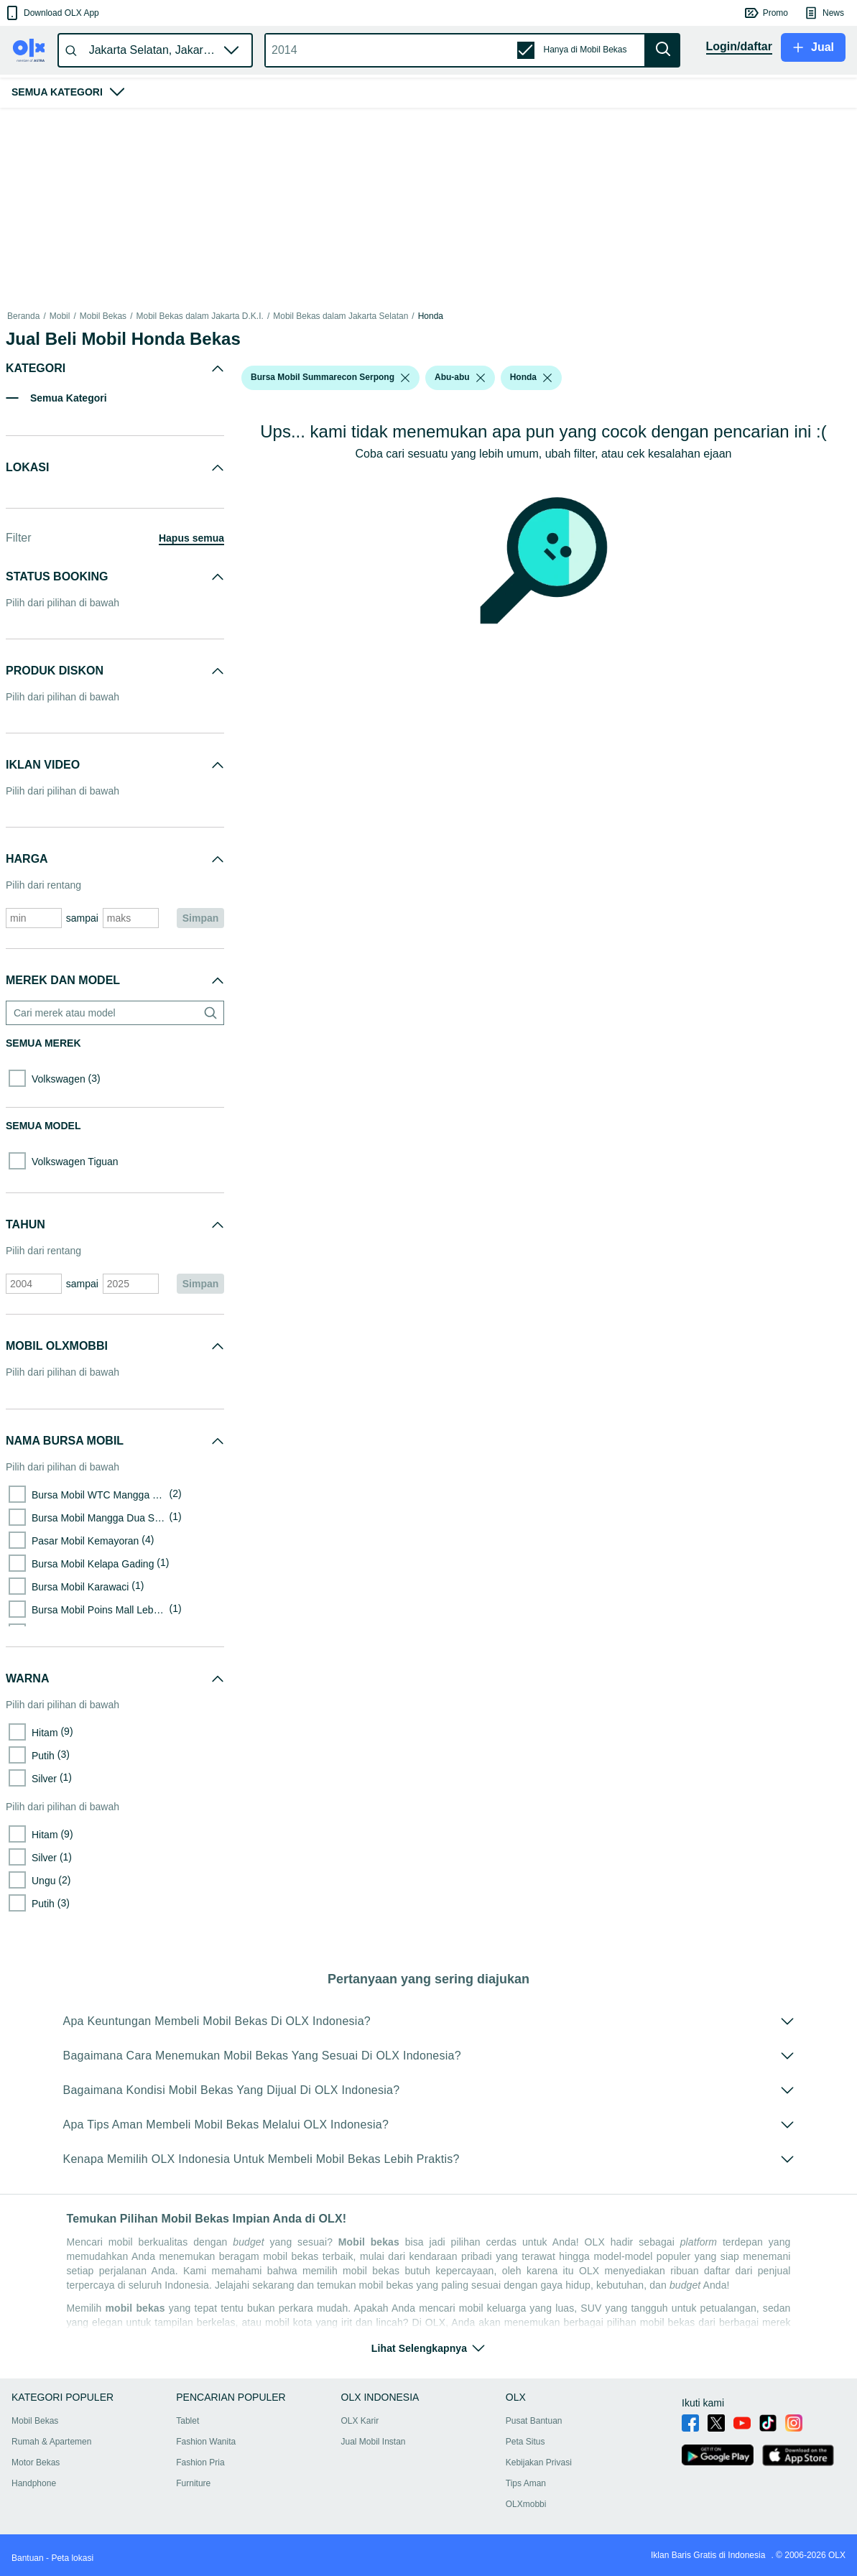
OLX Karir (360, 2421)
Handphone (33, 2483)
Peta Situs (525, 2442)
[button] (51, 13)
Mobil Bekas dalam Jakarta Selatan (340, 316)
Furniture (193, 2483)
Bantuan (27, 2558)
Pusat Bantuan (534, 2421)
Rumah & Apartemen (51, 2442)
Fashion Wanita (206, 2442)
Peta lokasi (72, 2558)
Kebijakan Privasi (539, 2462)
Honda (430, 316)
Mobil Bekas (103, 316)
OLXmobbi (526, 2504)
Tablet (187, 2421)
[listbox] (405, 378)
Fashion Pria (200, 2462)
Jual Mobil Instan (373, 2442)
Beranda (23, 316)
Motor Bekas (35, 2462)
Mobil (60, 316)
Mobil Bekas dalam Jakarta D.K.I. (199, 316)
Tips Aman (526, 2483)
